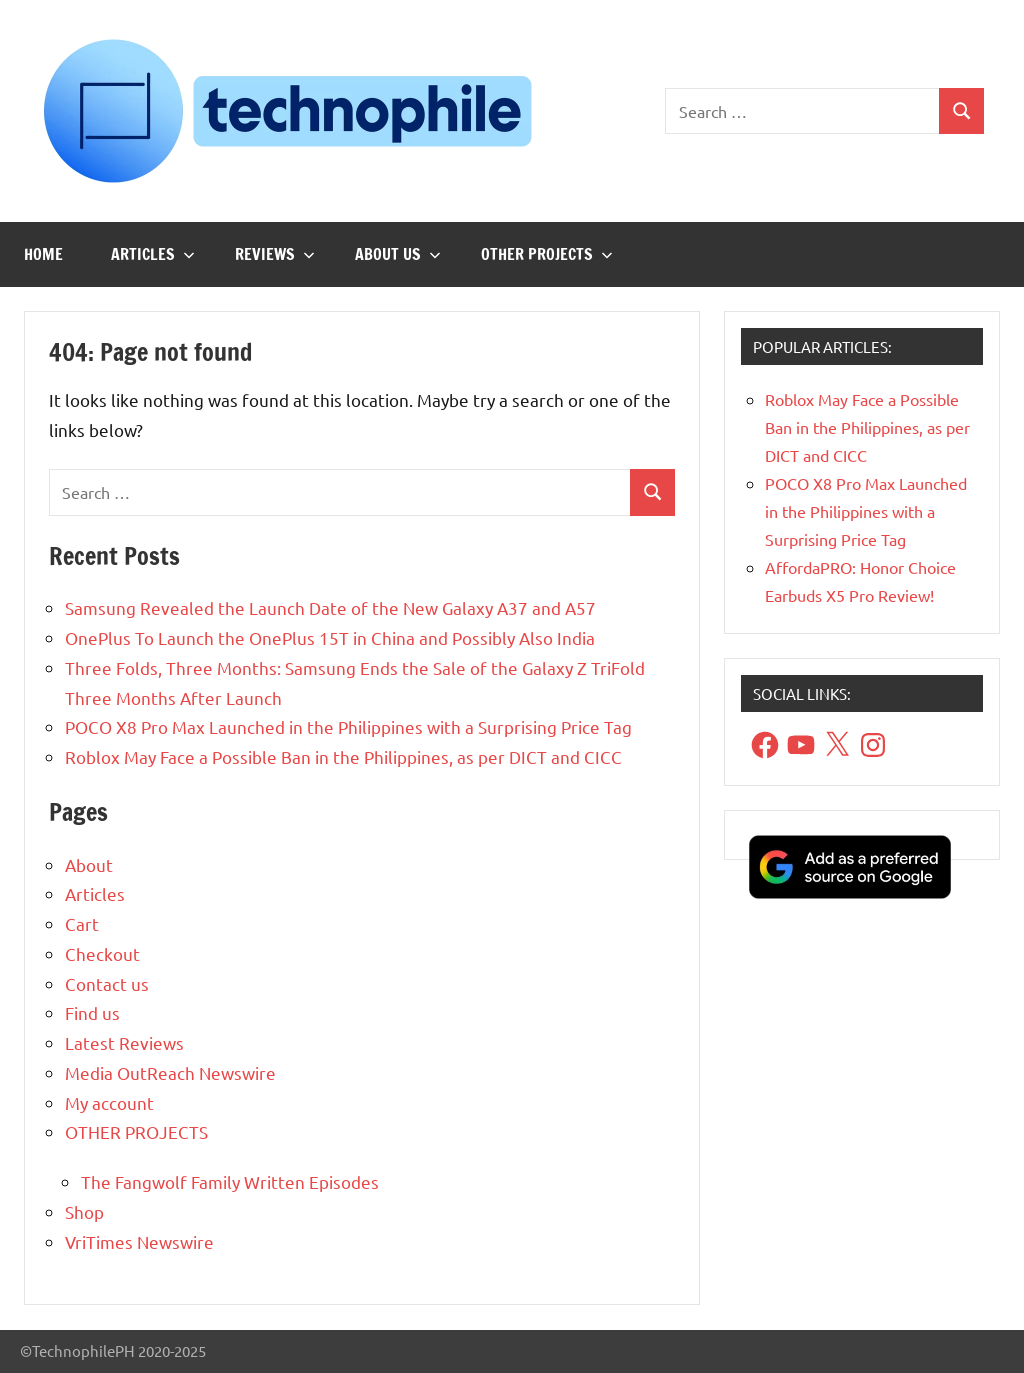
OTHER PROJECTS (547, 254)
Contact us (107, 983)
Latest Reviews (124, 1042)
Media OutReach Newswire (170, 1072)
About (89, 864)
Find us (92, 1012)
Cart (82, 923)
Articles (153, 254)
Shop (84, 1211)
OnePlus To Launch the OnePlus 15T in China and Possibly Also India (330, 637)
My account (109, 1102)
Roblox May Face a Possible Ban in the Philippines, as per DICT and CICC (343, 756)
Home (43, 254)
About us (398, 254)
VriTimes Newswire (139, 1241)
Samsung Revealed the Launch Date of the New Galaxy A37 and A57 (330, 607)
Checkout (102, 953)
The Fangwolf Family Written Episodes (230, 1181)
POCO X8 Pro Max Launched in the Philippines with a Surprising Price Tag (348, 726)
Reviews (275, 254)
